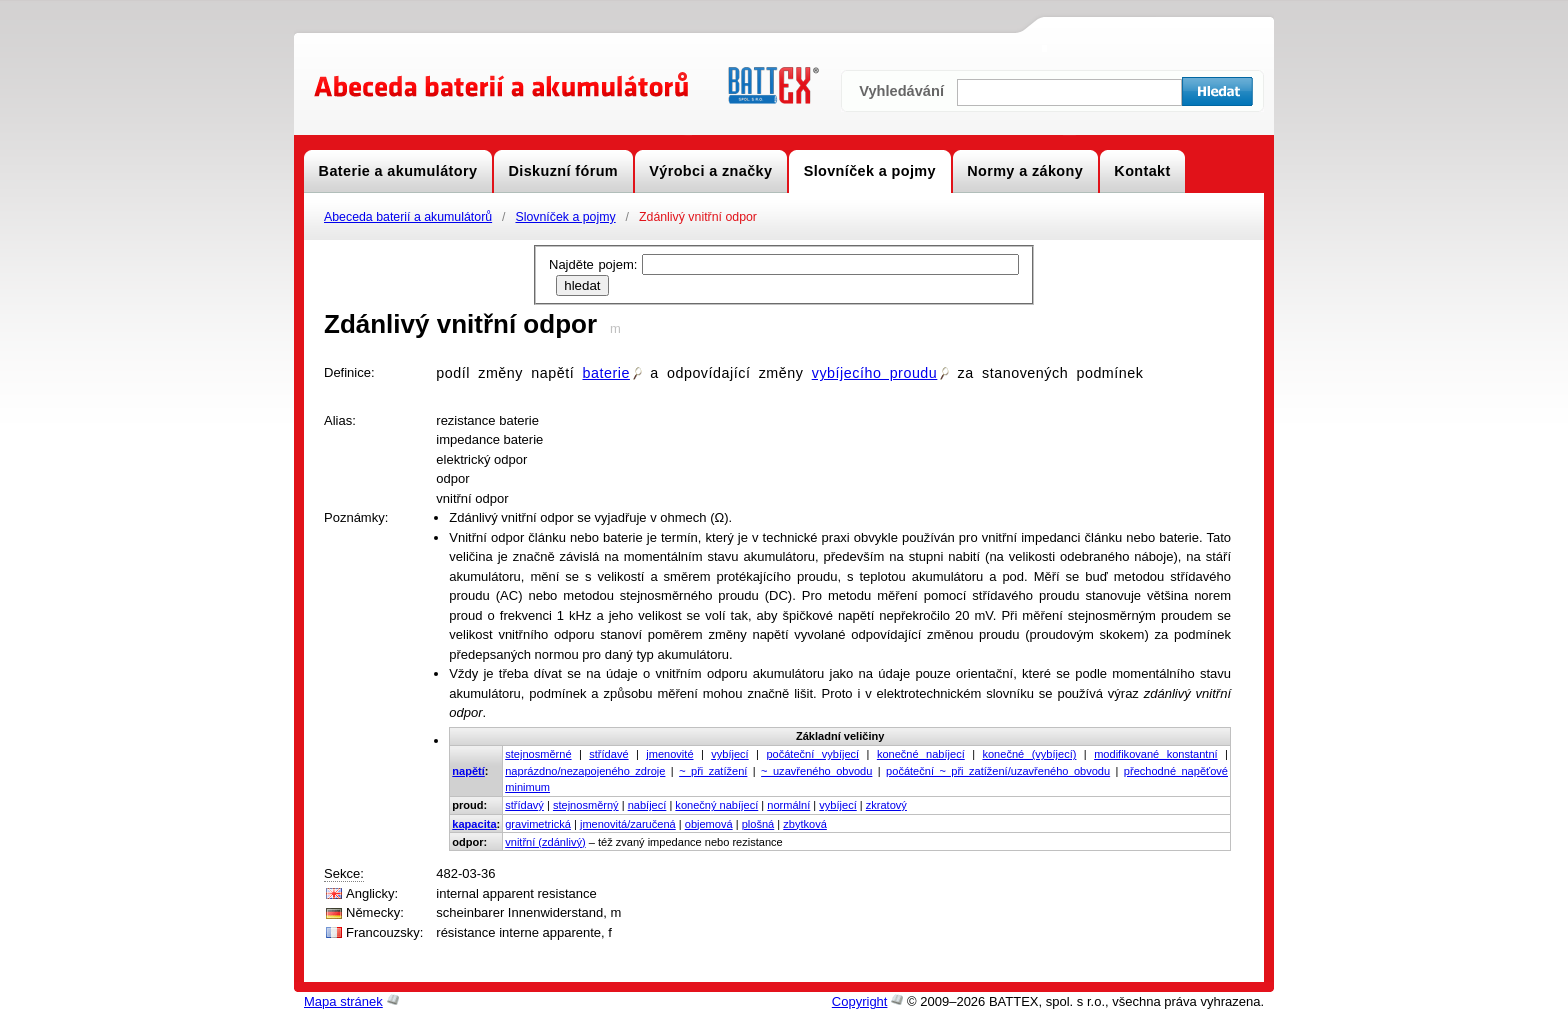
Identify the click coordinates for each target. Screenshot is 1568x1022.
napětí (468, 771)
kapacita (474, 824)
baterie (611, 373)
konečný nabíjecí (716, 805)
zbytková (805, 824)
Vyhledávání (901, 91)
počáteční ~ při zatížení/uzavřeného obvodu (998, 771)
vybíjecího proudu (881, 373)
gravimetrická (538, 824)
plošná (758, 824)
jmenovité (669, 754)
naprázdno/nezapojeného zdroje (585, 771)
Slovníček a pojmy (565, 217)
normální (788, 805)
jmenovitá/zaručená (628, 824)
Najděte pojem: (595, 264)
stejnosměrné (538, 754)
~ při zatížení (713, 771)
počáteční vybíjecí (812, 754)
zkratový (886, 805)
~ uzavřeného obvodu (816, 771)
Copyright (860, 1001)
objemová (709, 824)
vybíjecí (729, 754)
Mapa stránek (343, 1001)
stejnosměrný (586, 805)
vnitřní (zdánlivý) (545, 842)
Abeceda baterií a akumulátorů (408, 217)
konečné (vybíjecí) (1029, 754)
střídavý (524, 805)
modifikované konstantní (1155, 754)
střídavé (608, 754)
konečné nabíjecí (921, 754)
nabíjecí (647, 805)
